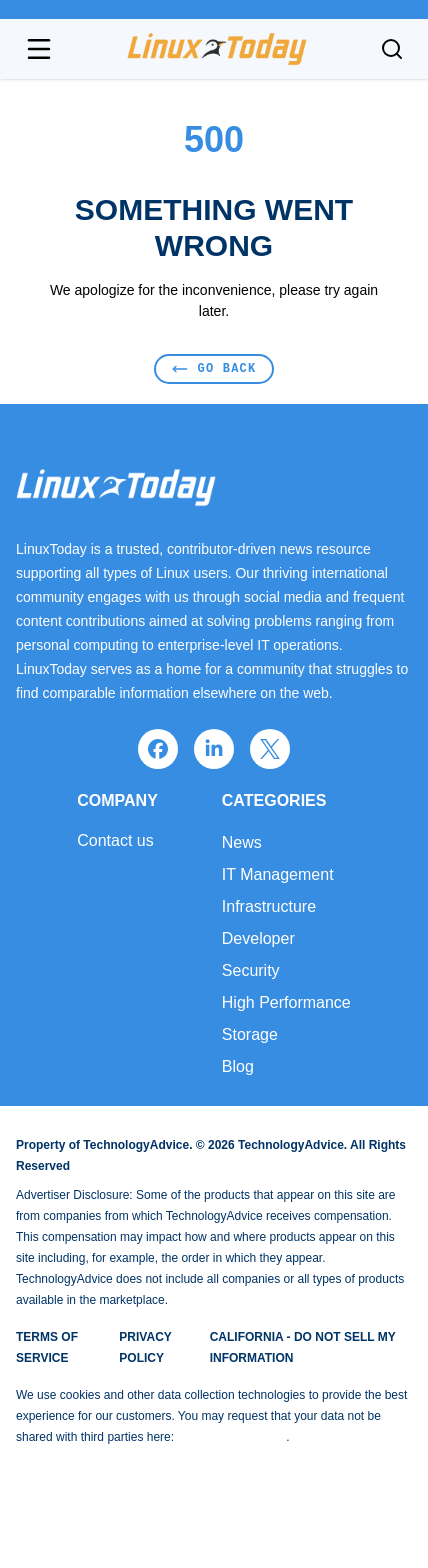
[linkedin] (214, 749)
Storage (250, 1034)
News (242, 842)
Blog (238, 1066)
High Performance (286, 1002)
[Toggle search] (392, 49)
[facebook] (158, 749)
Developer (258, 938)
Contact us (115, 841)
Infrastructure (269, 906)
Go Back (214, 368)
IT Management (278, 874)
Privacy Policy (145, 1347)
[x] (270, 749)
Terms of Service (47, 1347)
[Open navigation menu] (39, 49)
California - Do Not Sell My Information (303, 1347)
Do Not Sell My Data (231, 1437)
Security (251, 970)
